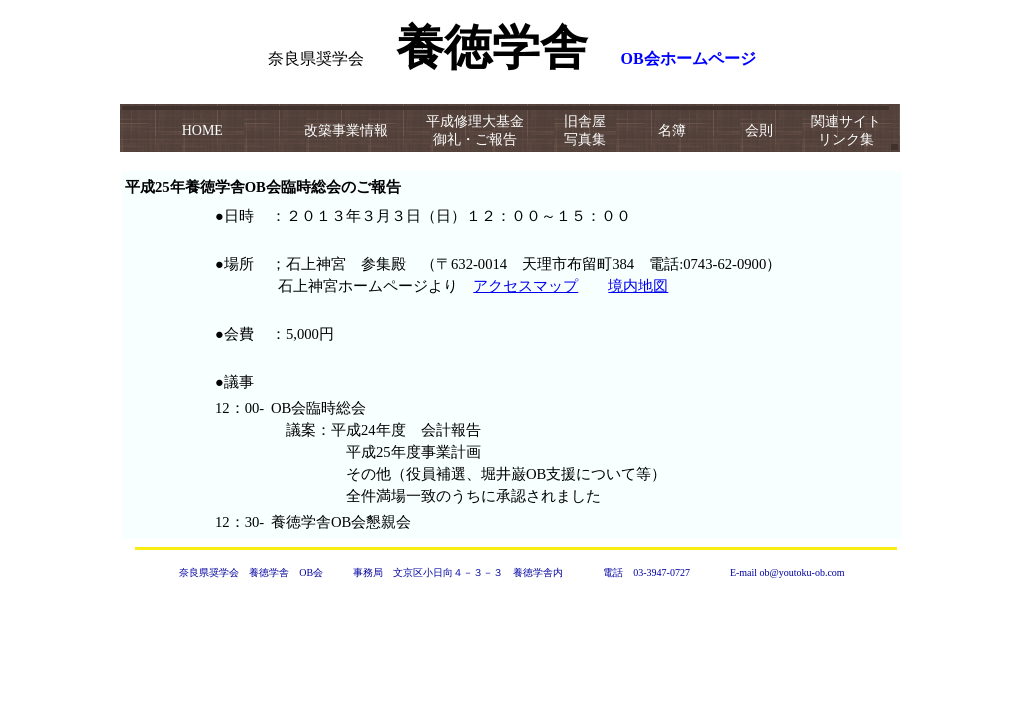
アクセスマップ (525, 286)
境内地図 (638, 286)
